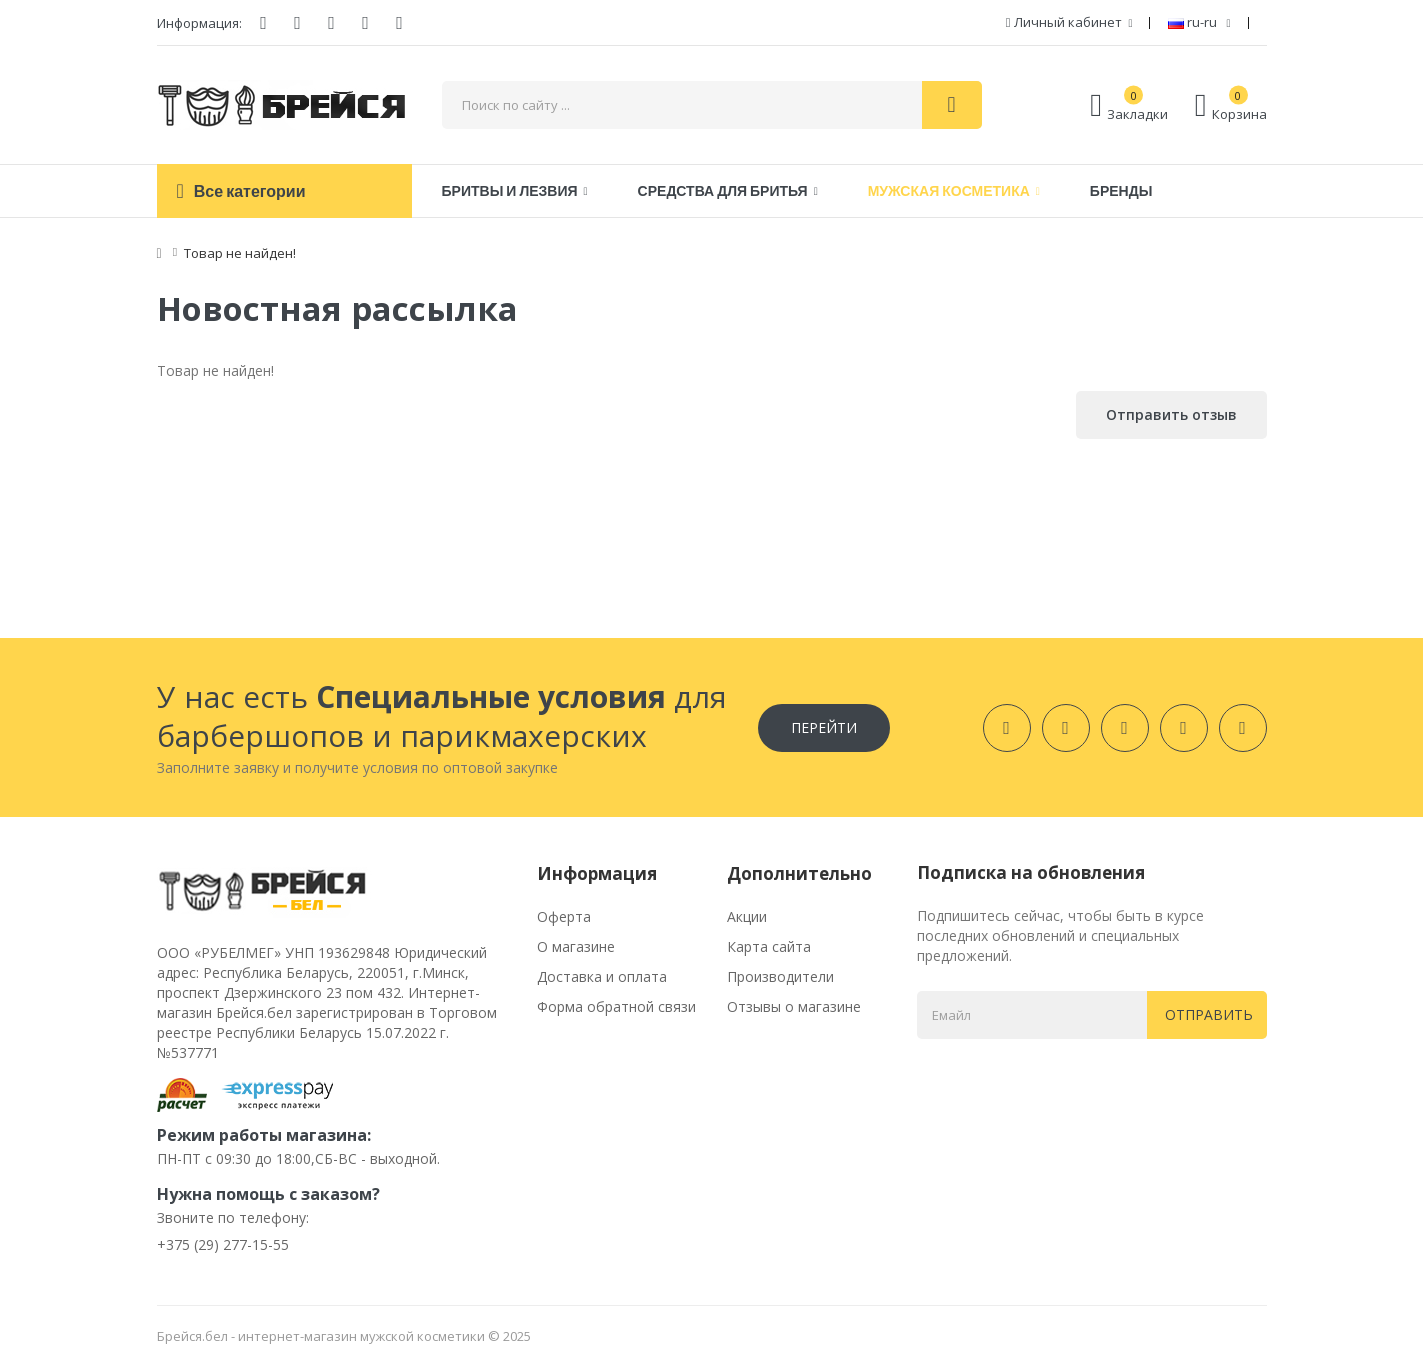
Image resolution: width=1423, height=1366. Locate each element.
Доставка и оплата (602, 976)
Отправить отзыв (1171, 414)
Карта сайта (769, 946)
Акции (747, 916)
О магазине (576, 946)
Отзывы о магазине (794, 1006)
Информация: (199, 23)
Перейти (824, 727)
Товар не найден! (240, 253)
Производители (780, 976)
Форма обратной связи (616, 1006)
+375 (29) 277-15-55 (223, 1244)
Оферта (564, 916)
